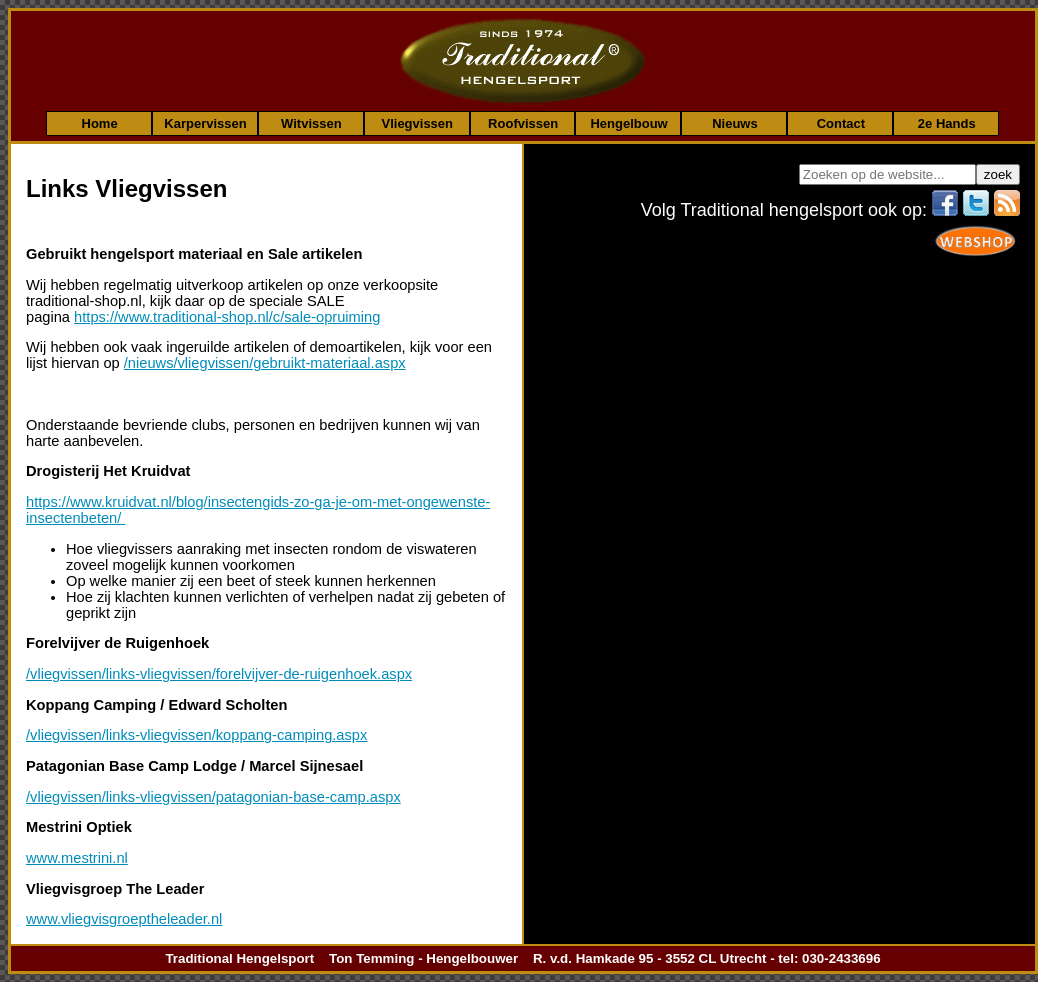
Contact (841, 123)
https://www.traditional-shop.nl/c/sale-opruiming (227, 317)
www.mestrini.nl (77, 858)
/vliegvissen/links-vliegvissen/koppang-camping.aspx (196, 735)
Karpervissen (205, 123)
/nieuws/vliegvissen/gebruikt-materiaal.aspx (265, 363)
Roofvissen (523, 123)
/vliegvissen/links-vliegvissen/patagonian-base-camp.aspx (213, 797)
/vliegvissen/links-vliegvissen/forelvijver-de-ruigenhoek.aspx (219, 674)
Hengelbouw (628, 123)
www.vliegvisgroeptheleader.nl (124, 919)
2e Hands (947, 123)
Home (100, 123)
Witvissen (311, 123)
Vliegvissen (417, 123)
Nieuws (735, 123)
